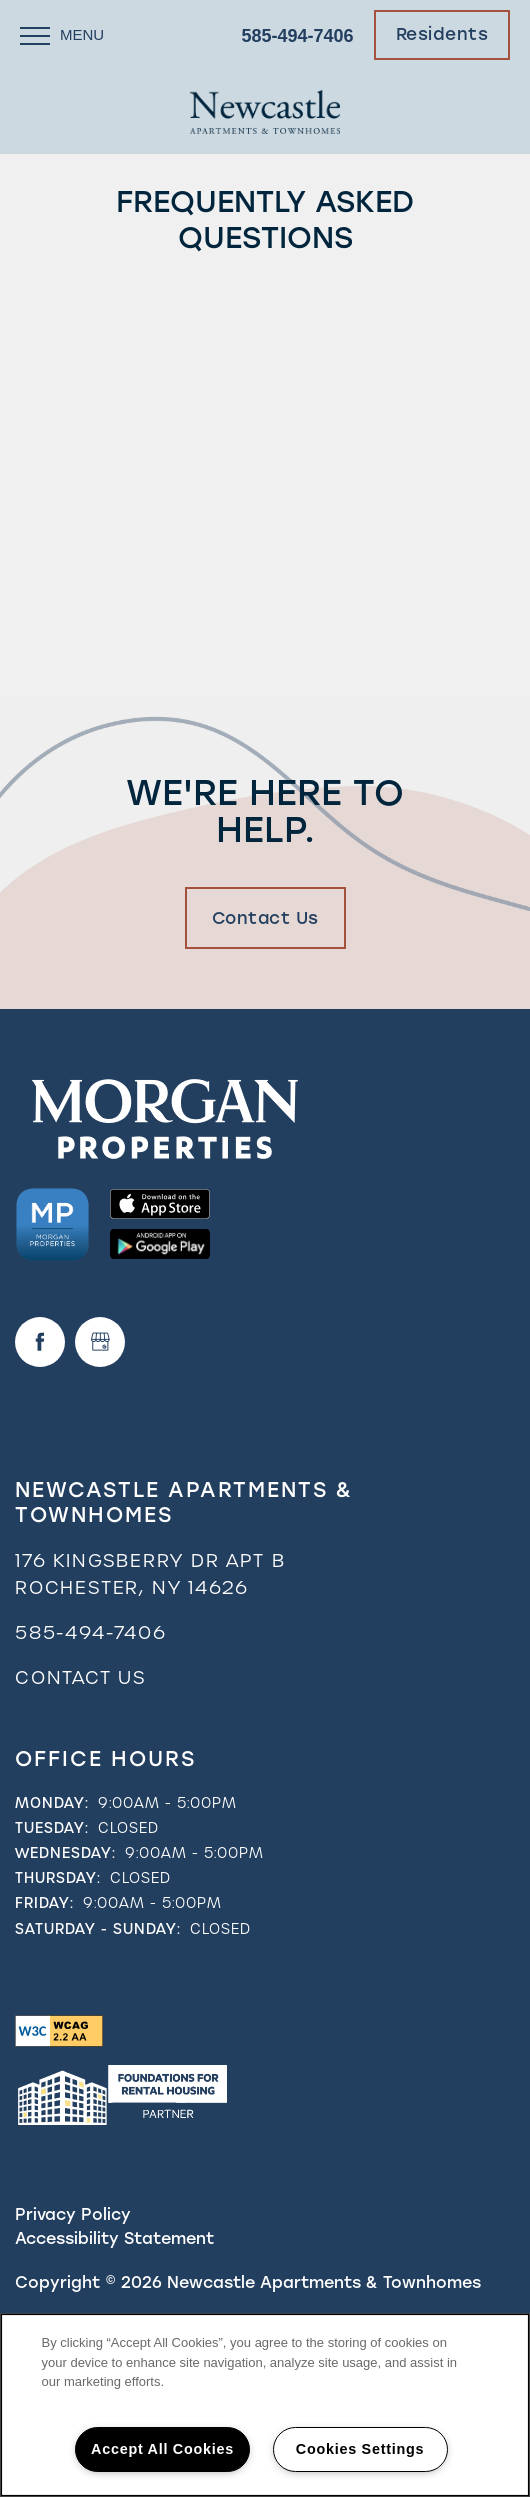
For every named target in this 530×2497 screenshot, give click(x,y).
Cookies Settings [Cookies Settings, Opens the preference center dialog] (360, 2449)
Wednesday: (65, 1853)
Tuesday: (52, 1828)
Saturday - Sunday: (98, 1929)
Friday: (44, 1903)
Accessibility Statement (114, 2238)
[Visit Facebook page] (40, 1342)
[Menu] (62, 35)
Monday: (52, 1803)
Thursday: (58, 1878)
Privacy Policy (73, 2214)
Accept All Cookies (162, 2449)
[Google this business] (100, 1342)
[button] (442, 35)
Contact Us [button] (265, 918)
